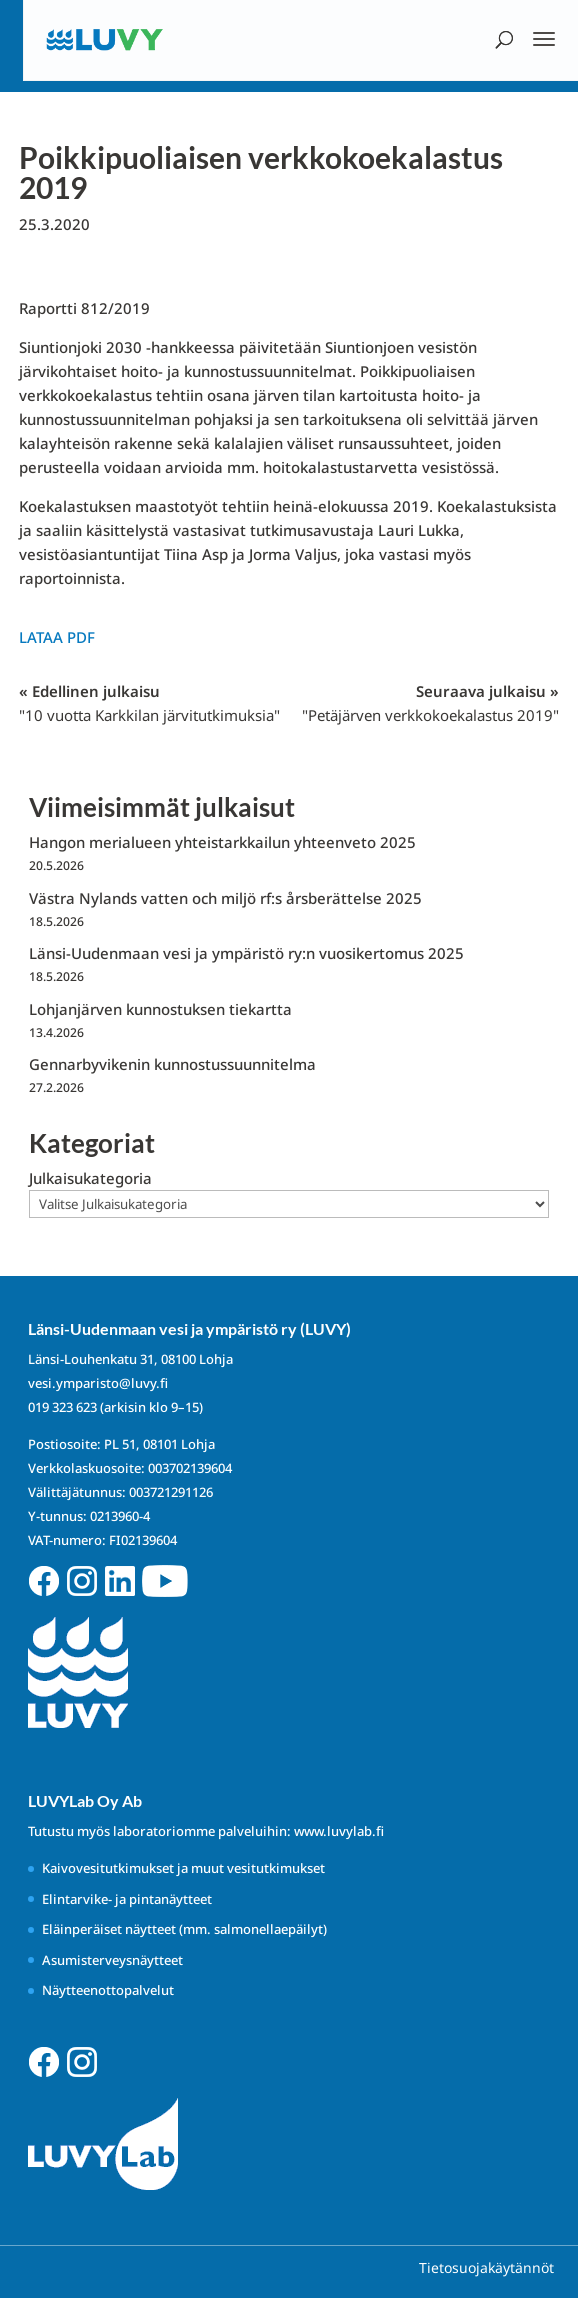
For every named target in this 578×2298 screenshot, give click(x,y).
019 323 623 (62, 1407)
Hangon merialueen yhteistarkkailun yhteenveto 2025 (222, 842)
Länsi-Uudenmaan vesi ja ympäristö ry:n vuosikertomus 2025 (246, 953)
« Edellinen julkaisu (149, 703)
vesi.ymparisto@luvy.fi (98, 1383)
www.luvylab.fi (339, 1831)
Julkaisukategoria (90, 1178)
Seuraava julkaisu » (430, 703)
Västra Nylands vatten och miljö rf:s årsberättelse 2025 (225, 898)
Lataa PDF (57, 637)
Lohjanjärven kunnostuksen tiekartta (160, 1009)
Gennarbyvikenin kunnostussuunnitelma (172, 1064)
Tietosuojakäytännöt (486, 2267)
